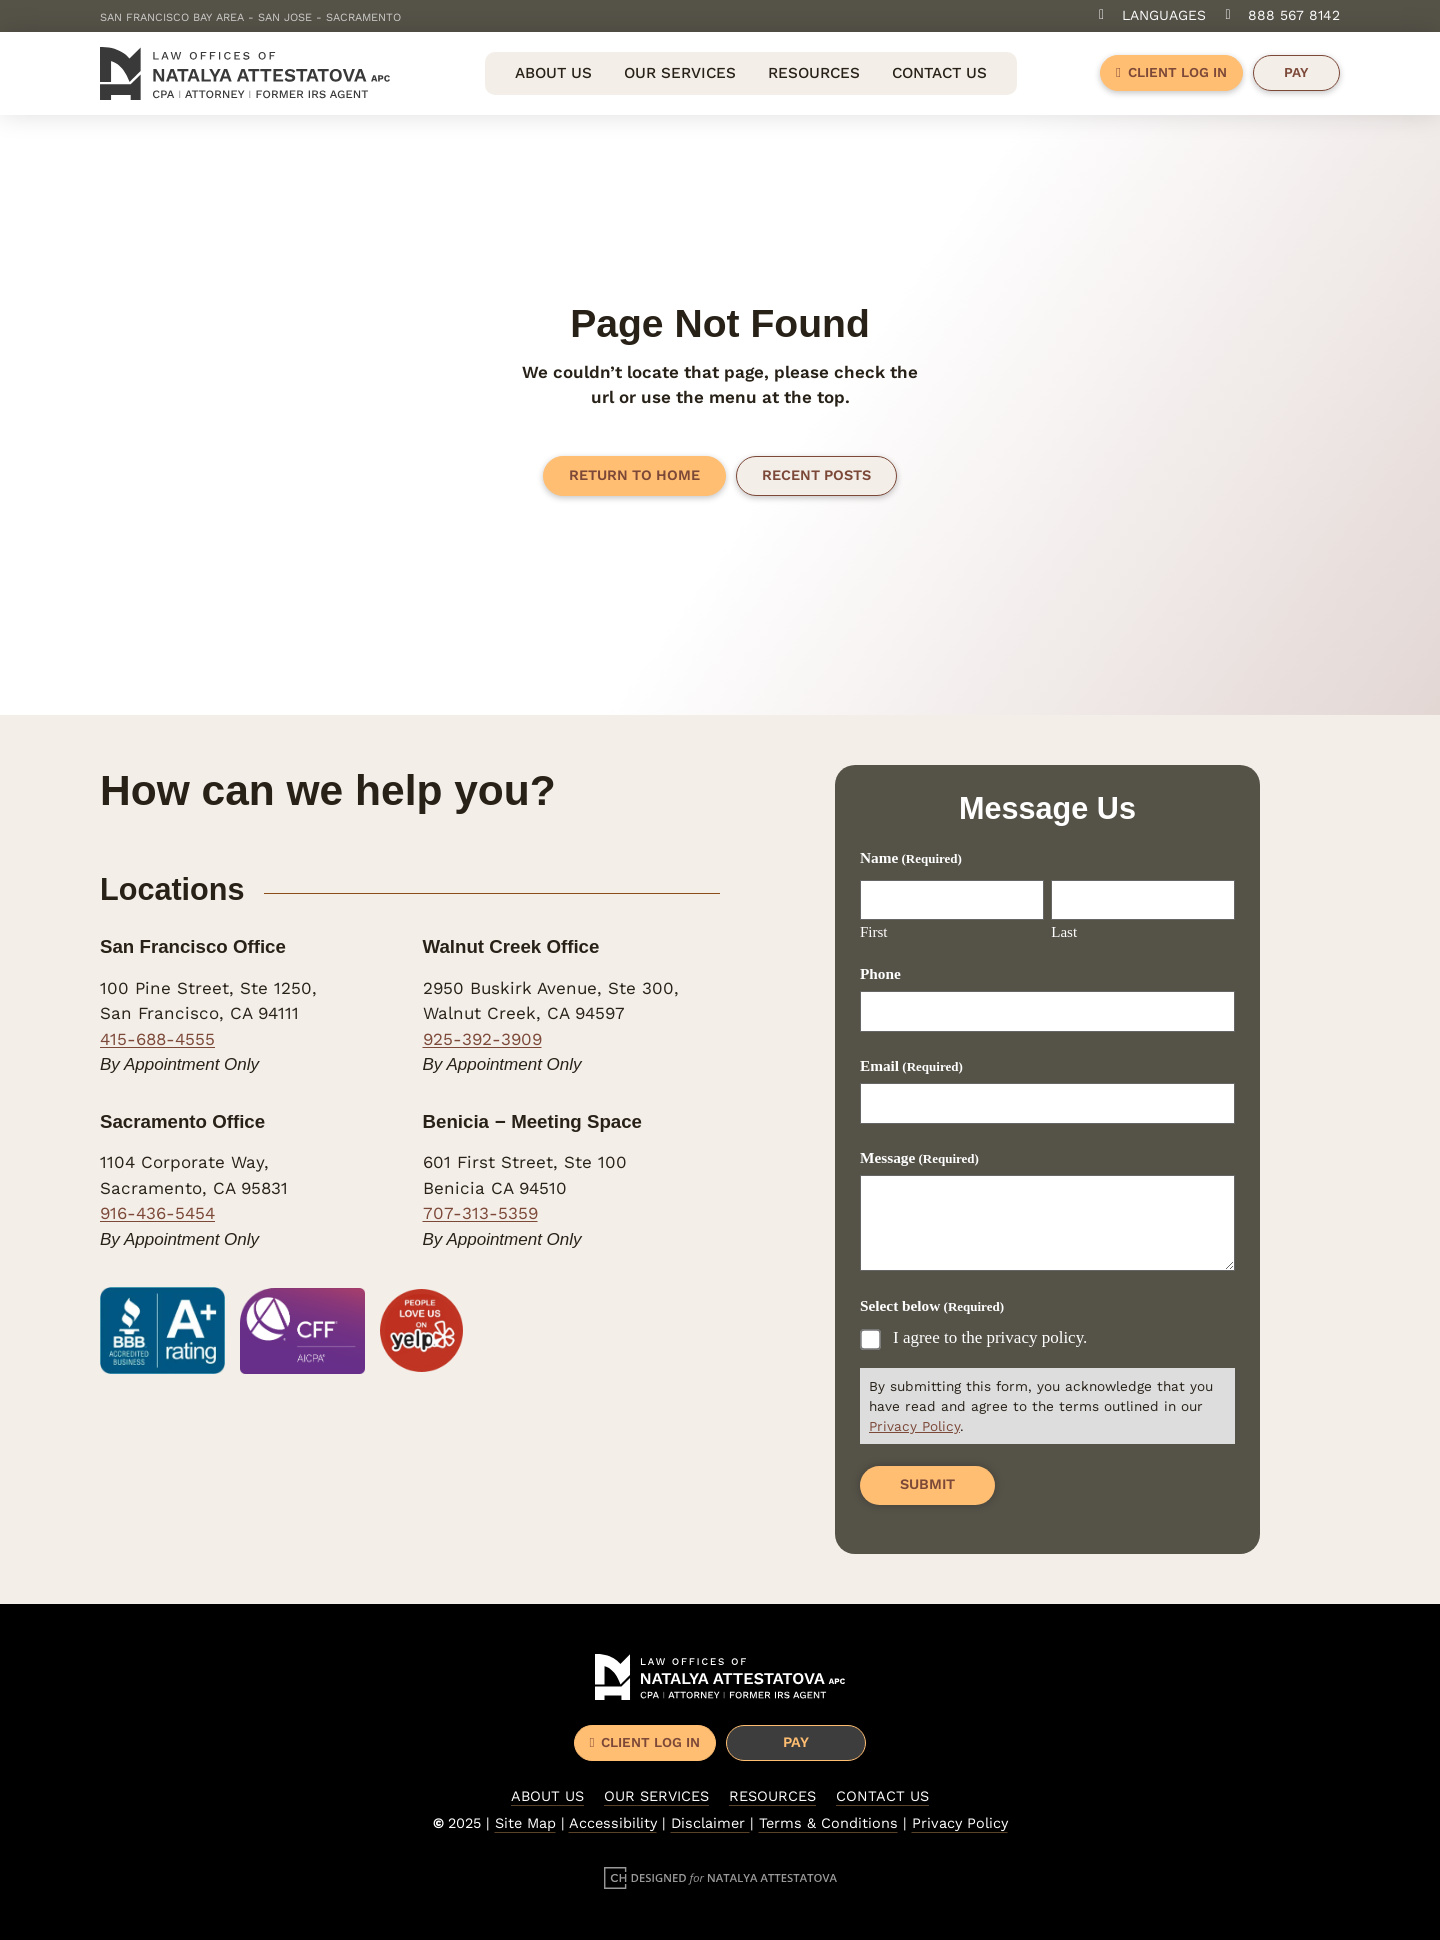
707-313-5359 (480, 1213)
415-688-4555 (157, 1039)
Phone (880, 973)
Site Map (525, 1823)
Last (1064, 932)
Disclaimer (710, 1823)
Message (919, 1157)
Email (911, 1065)
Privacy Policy (914, 1426)
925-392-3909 (482, 1039)
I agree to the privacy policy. (990, 1336)
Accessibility (613, 1823)
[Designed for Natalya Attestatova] (720, 1877)
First (874, 932)
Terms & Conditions (828, 1823)
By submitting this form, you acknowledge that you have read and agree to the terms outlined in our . (1041, 1406)
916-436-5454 (157, 1213)
